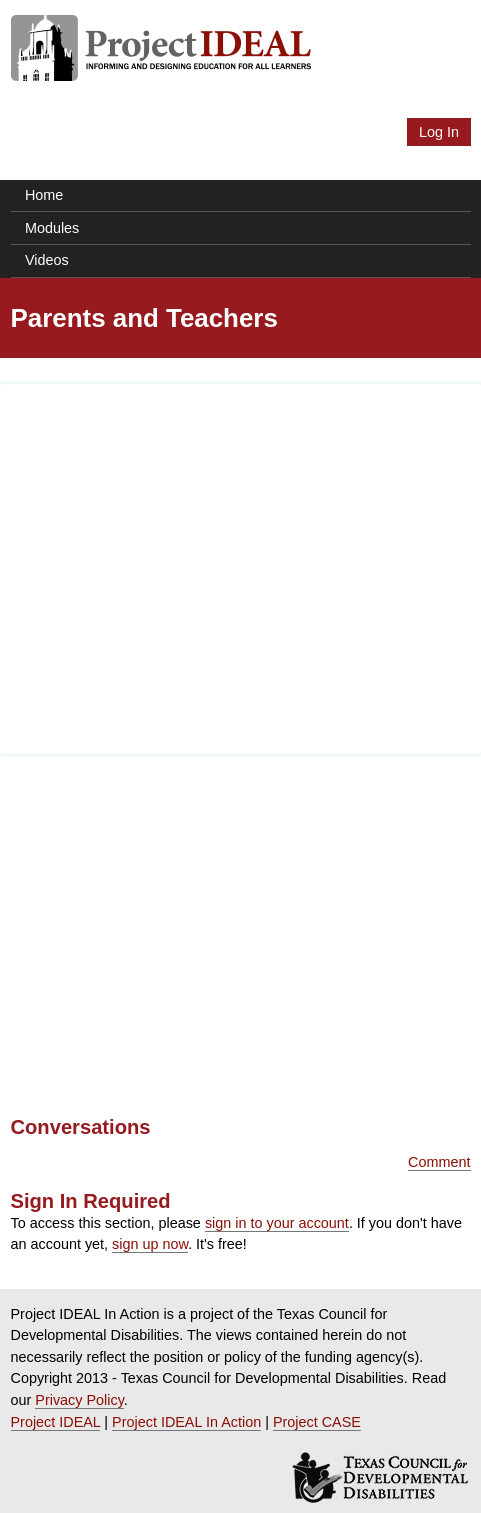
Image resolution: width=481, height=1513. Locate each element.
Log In (439, 132)
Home (44, 195)
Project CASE (317, 1422)
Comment (439, 1162)
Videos (47, 260)
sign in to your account (277, 1223)
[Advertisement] (240, 569)
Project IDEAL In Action (186, 1422)
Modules (52, 228)
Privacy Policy (79, 1400)
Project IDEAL (56, 1422)
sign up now (150, 1244)
